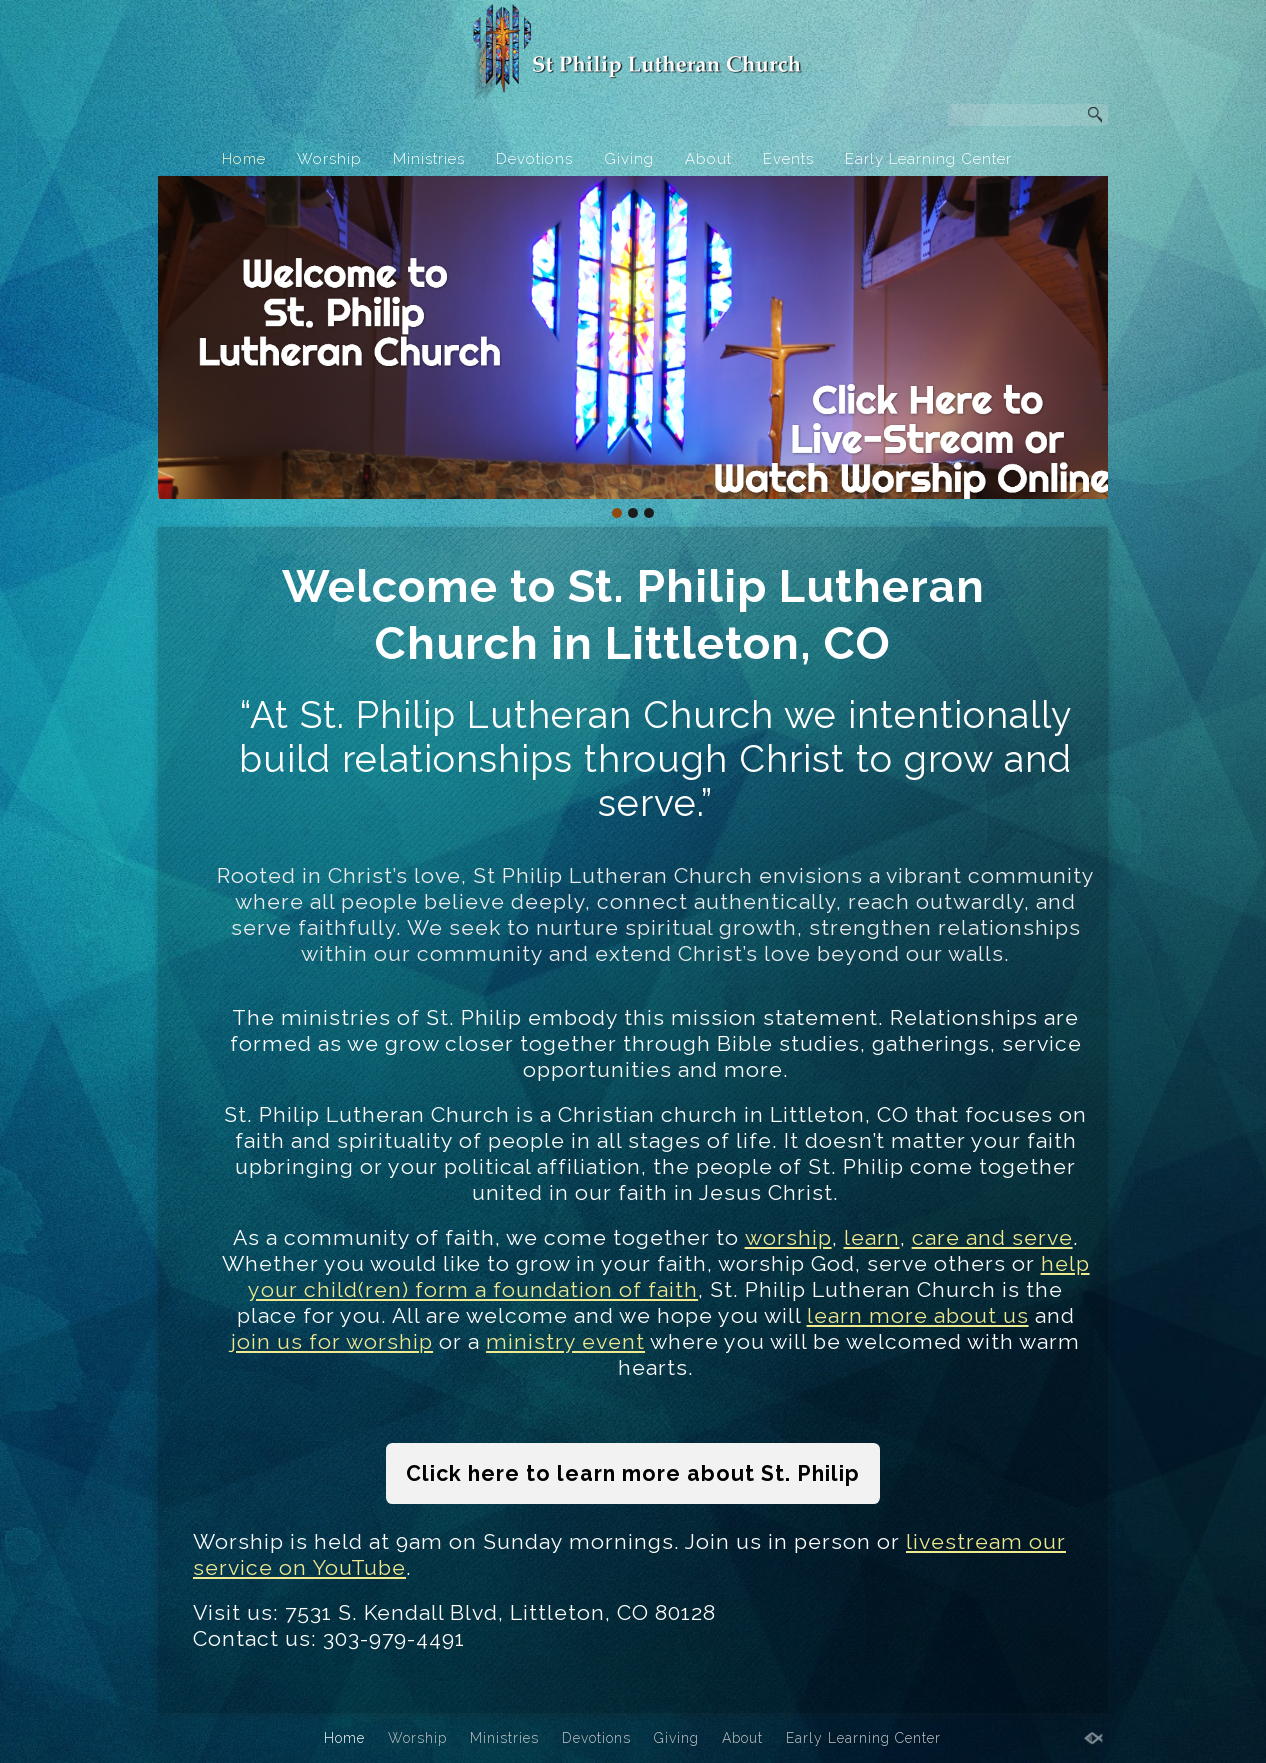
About (708, 159)
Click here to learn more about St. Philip (633, 1473)
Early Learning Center (928, 159)
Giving (629, 159)
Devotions (534, 159)
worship (788, 1237)
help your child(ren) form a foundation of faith (669, 1276)
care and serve (992, 1237)
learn (872, 1237)
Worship (329, 159)
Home (244, 159)
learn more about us (918, 1315)
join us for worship (332, 1341)
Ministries (429, 159)
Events (788, 159)
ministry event (565, 1341)
